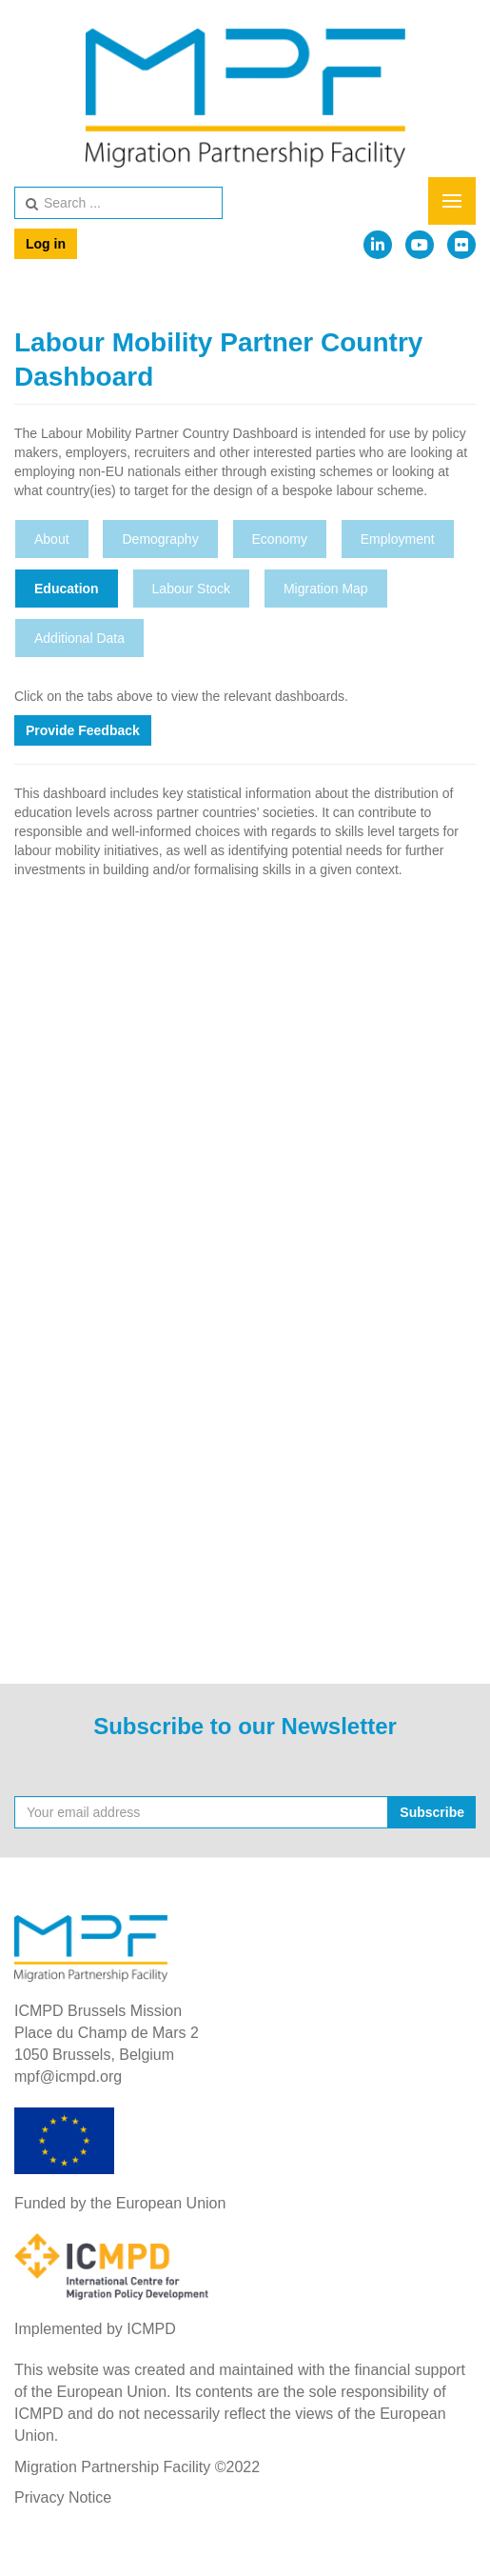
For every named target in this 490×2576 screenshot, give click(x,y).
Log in (46, 243)
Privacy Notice (62, 2497)
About (51, 539)
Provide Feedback (83, 730)
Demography (160, 539)
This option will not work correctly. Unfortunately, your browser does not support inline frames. (245, 1265)
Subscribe (432, 1812)
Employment (398, 539)
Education (66, 588)
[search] (118, 203)
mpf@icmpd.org (68, 2076)
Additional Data (79, 638)
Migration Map (326, 588)
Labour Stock (191, 588)
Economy (279, 539)
